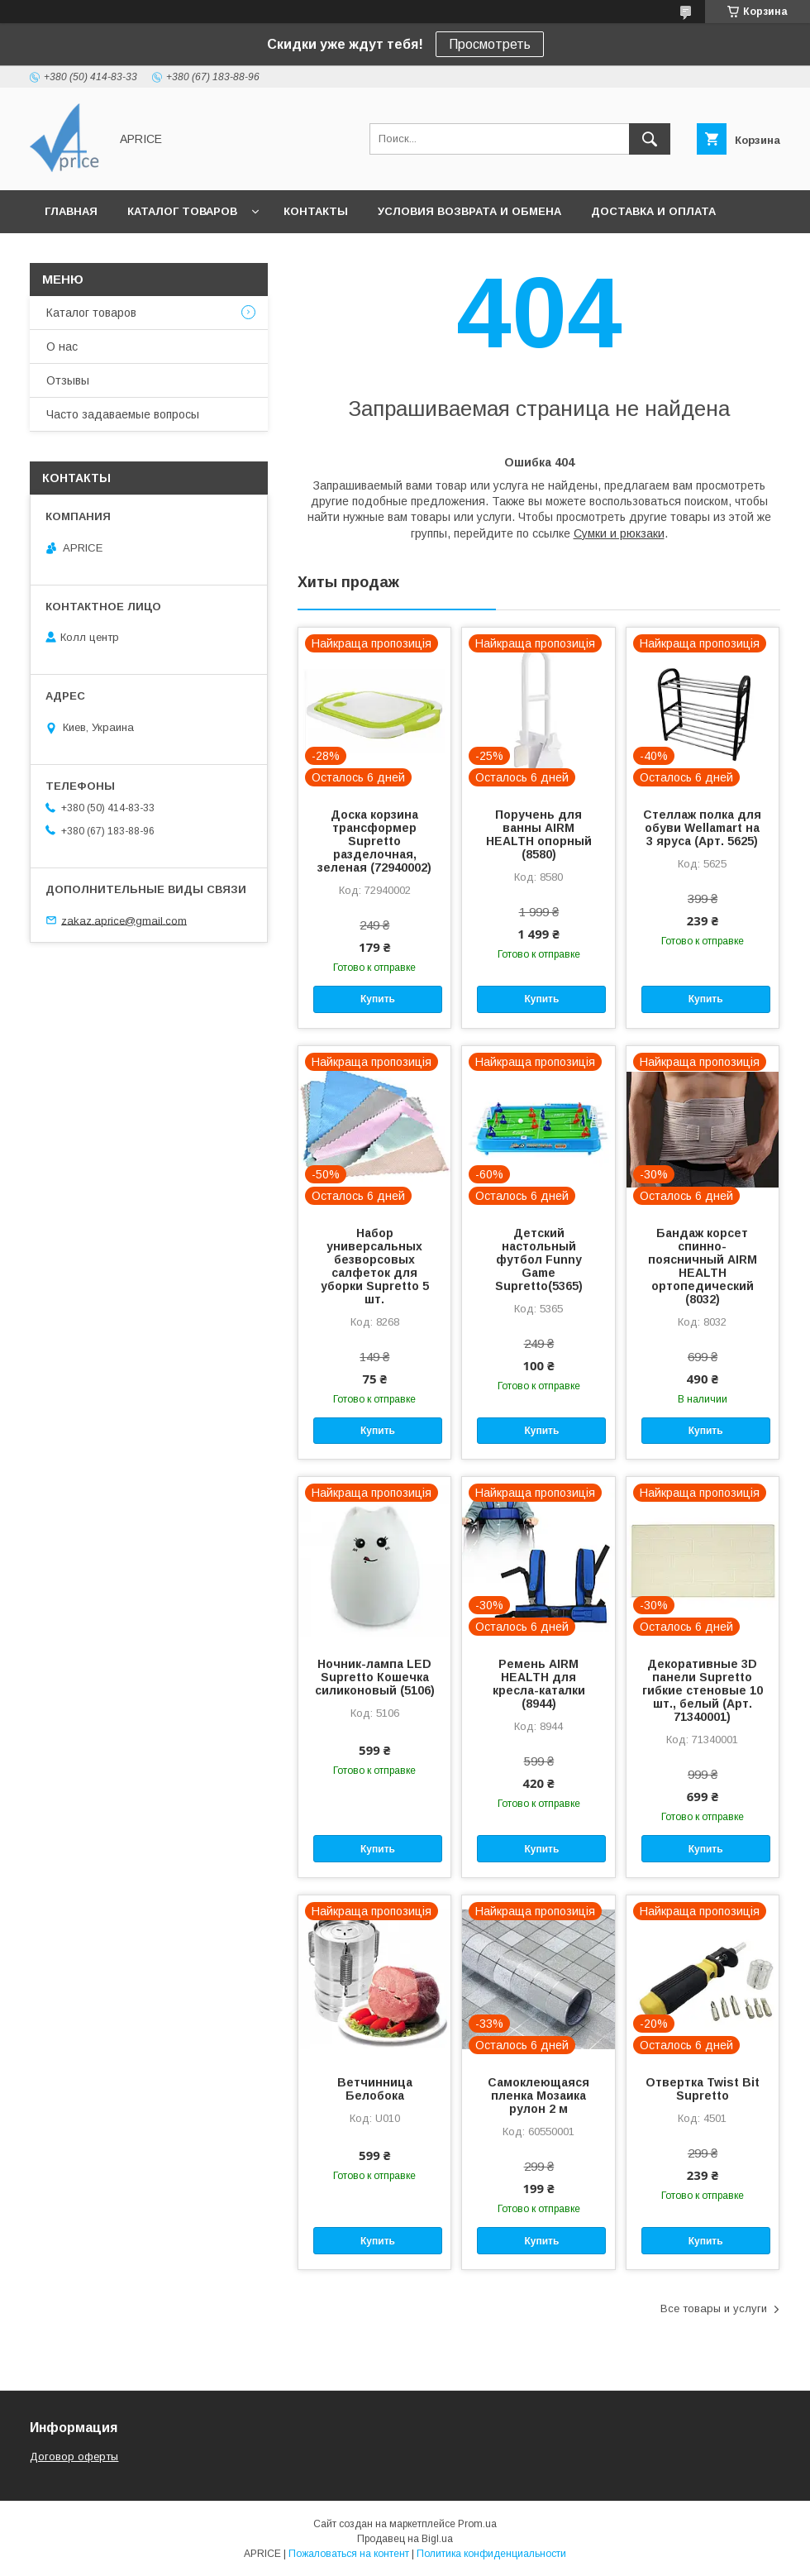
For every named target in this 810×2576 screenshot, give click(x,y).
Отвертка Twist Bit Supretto (703, 2089)
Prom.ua (477, 2524)
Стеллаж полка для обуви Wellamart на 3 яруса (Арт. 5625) (702, 828)
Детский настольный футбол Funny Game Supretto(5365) (539, 1259)
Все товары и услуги (713, 2308)
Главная (71, 211)
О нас (62, 346)
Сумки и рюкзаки (619, 533)
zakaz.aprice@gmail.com (124, 920)
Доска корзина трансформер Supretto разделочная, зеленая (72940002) (374, 841)
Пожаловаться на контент (348, 2553)
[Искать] (649, 139)
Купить (377, 999)
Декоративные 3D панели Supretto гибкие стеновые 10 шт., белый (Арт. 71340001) (702, 1690)
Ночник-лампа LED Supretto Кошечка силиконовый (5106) (375, 1677)
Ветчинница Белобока (374, 2089)
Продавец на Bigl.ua (405, 2539)
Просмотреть (490, 44)
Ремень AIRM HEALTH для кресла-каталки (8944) (539, 1683)
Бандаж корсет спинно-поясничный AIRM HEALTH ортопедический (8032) (702, 1266)
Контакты (316, 211)
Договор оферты (74, 2456)
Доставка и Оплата (653, 211)
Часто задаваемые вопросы (122, 414)
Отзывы (67, 380)
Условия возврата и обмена (469, 211)
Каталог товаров (182, 211)
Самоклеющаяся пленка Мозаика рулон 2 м (538, 2095)
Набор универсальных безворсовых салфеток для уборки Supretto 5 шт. (375, 1266)
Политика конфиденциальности (491, 2553)
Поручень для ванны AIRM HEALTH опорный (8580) (539, 834)
